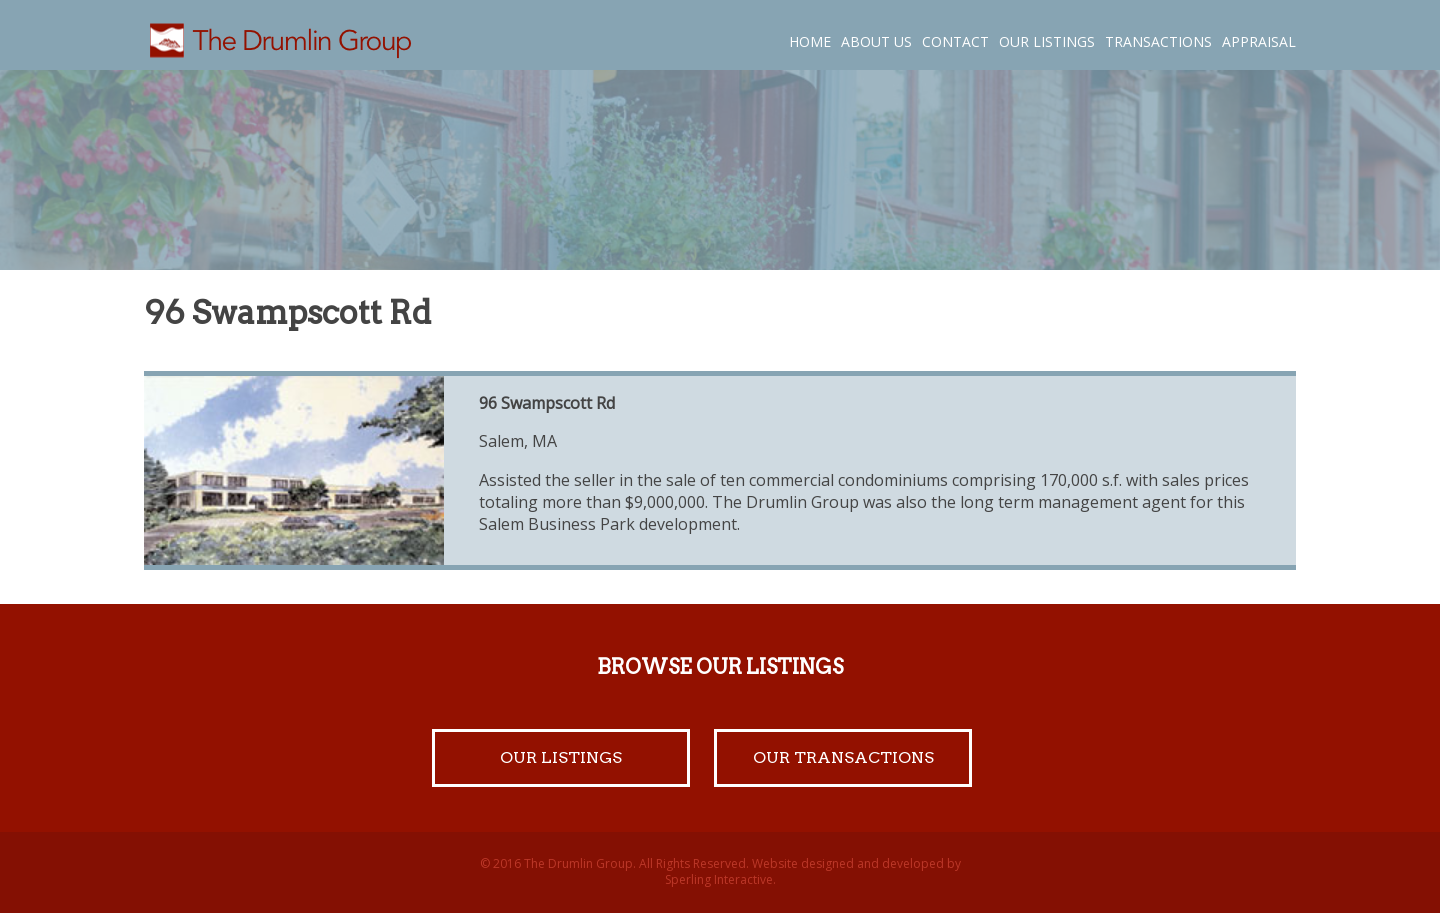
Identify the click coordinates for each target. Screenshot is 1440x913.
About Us (876, 41)
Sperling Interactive (719, 879)
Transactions (1158, 41)
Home (810, 41)
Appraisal (1259, 41)
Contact (955, 41)
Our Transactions (843, 757)
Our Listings (1047, 41)
